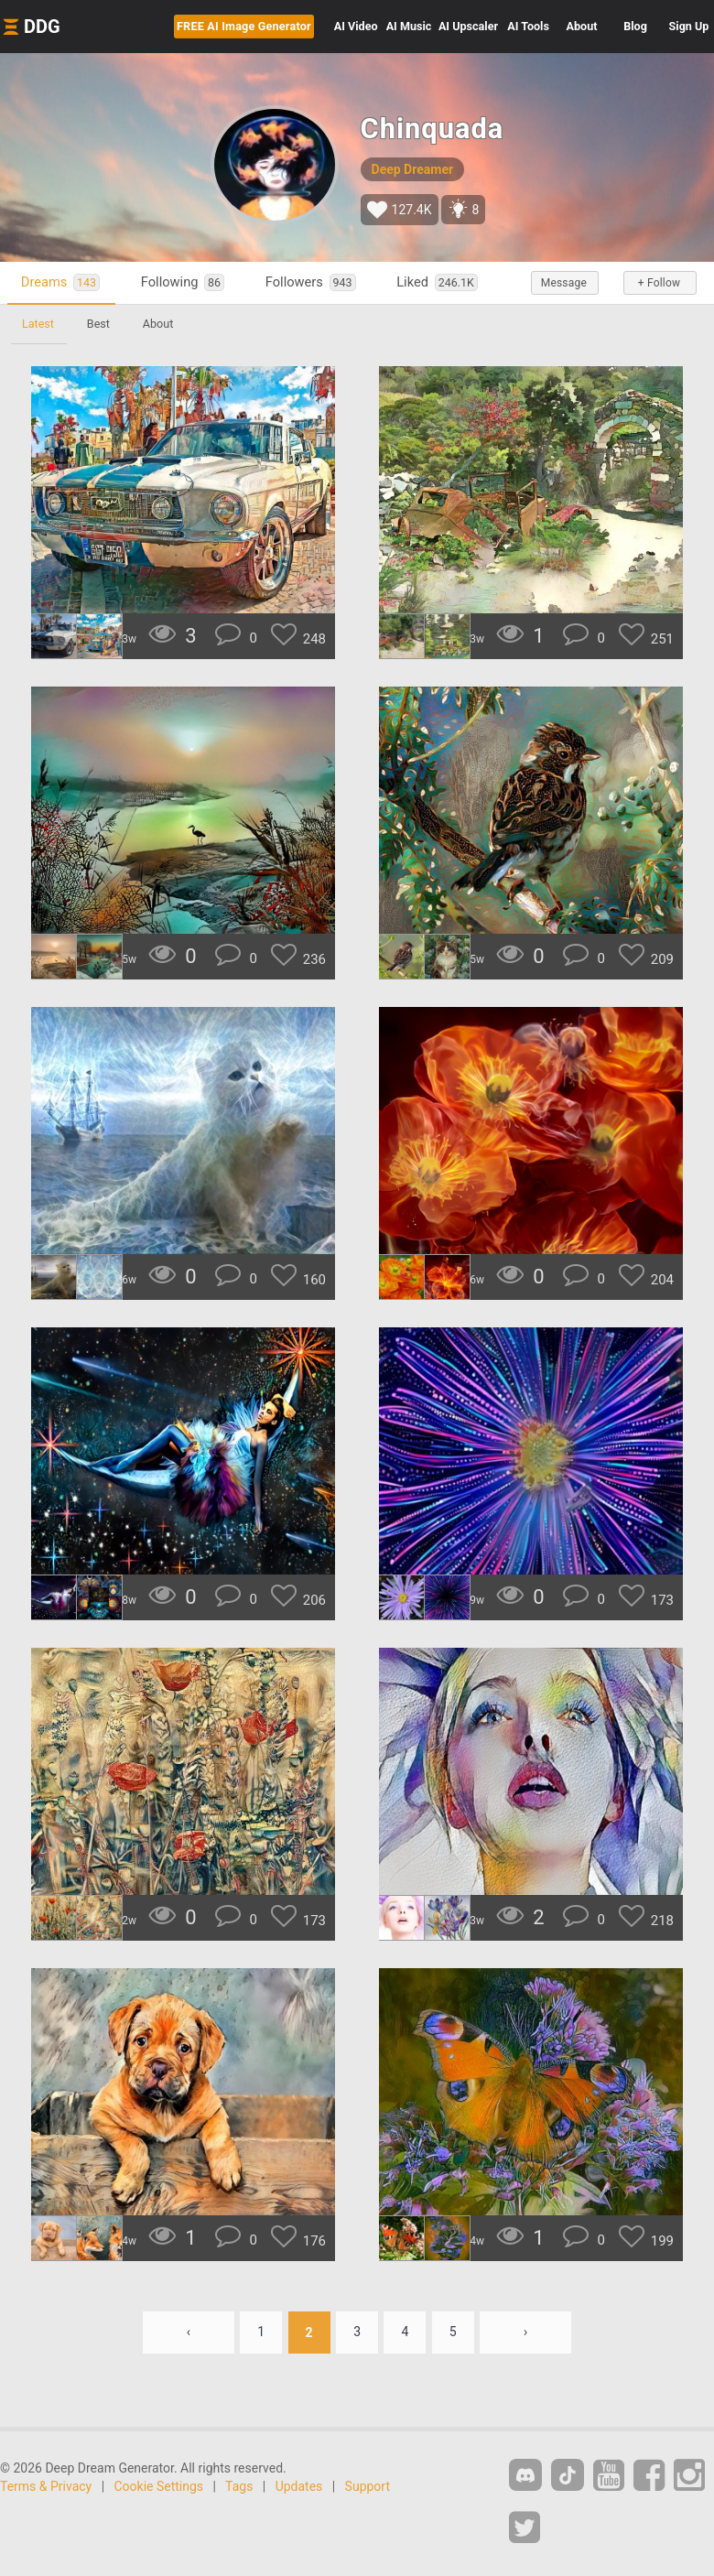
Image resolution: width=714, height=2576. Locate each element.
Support (367, 2486)
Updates (299, 2486)
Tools (528, 26)
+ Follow (659, 282)
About (582, 26)
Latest (38, 323)
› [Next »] (525, 2332)
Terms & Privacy (46, 2486)
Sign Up (689, 26)
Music (409, 26)
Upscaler (468, 26)
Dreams (60, 282)
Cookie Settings (159, 2486)
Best (98, 323)
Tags (239, 2486)
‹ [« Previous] (187, 2332)
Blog (635, 26)
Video (356, 26)
